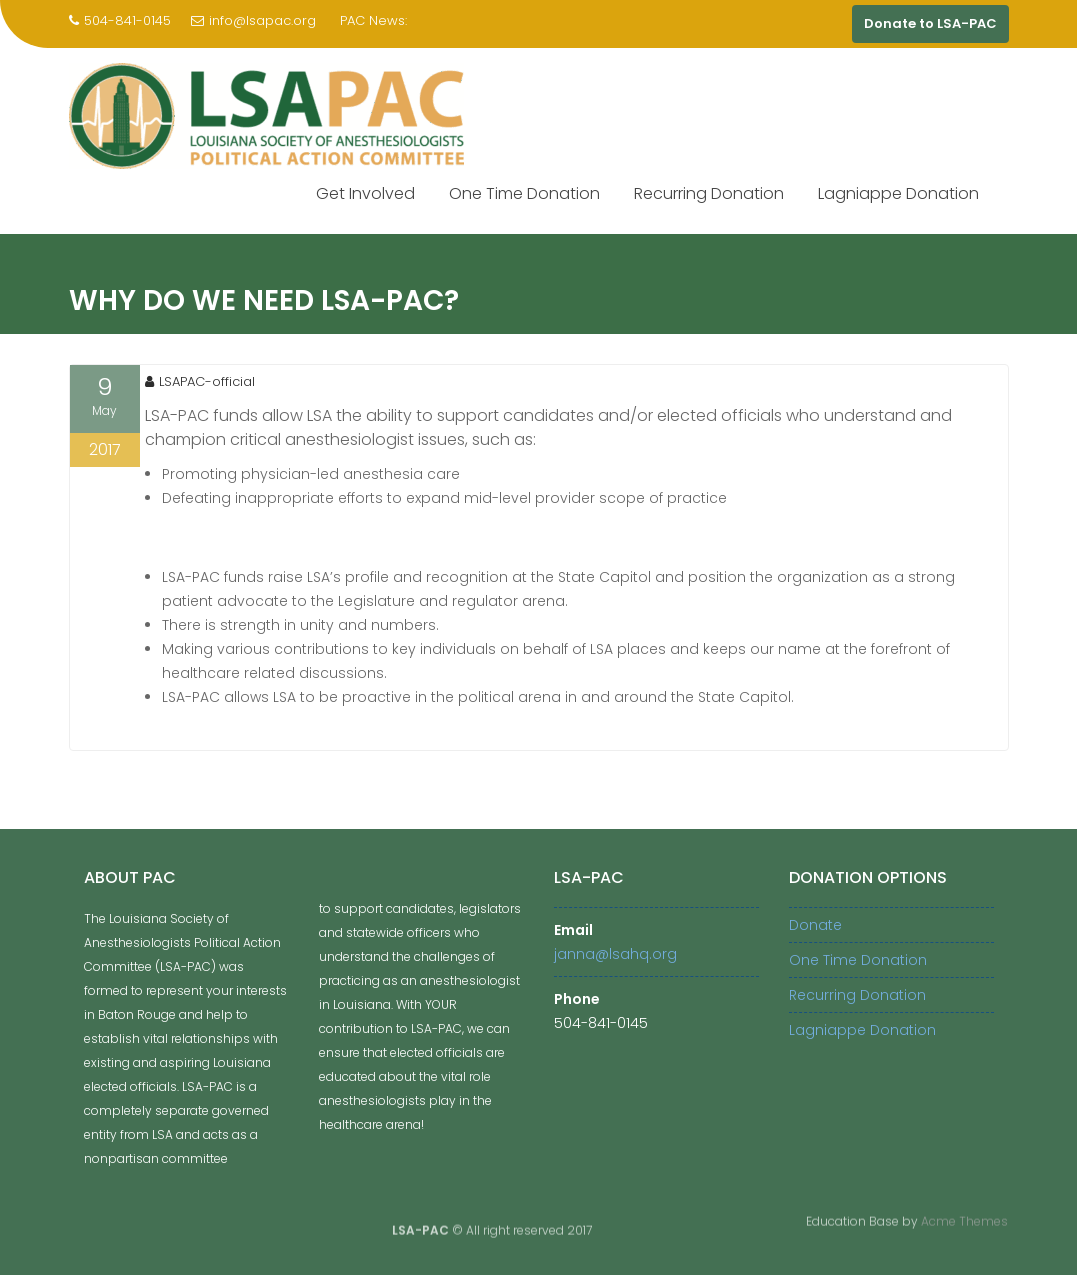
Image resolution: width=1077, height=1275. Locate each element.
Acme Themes (964, 1219)
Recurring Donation (709, 193)
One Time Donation (524, 193)
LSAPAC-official (200, 381)
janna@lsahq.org (615, 954)
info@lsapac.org (253, 20)
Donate (815, 925)
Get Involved (365, 193)
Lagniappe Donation (898, 193)
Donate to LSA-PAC (930, 23)
